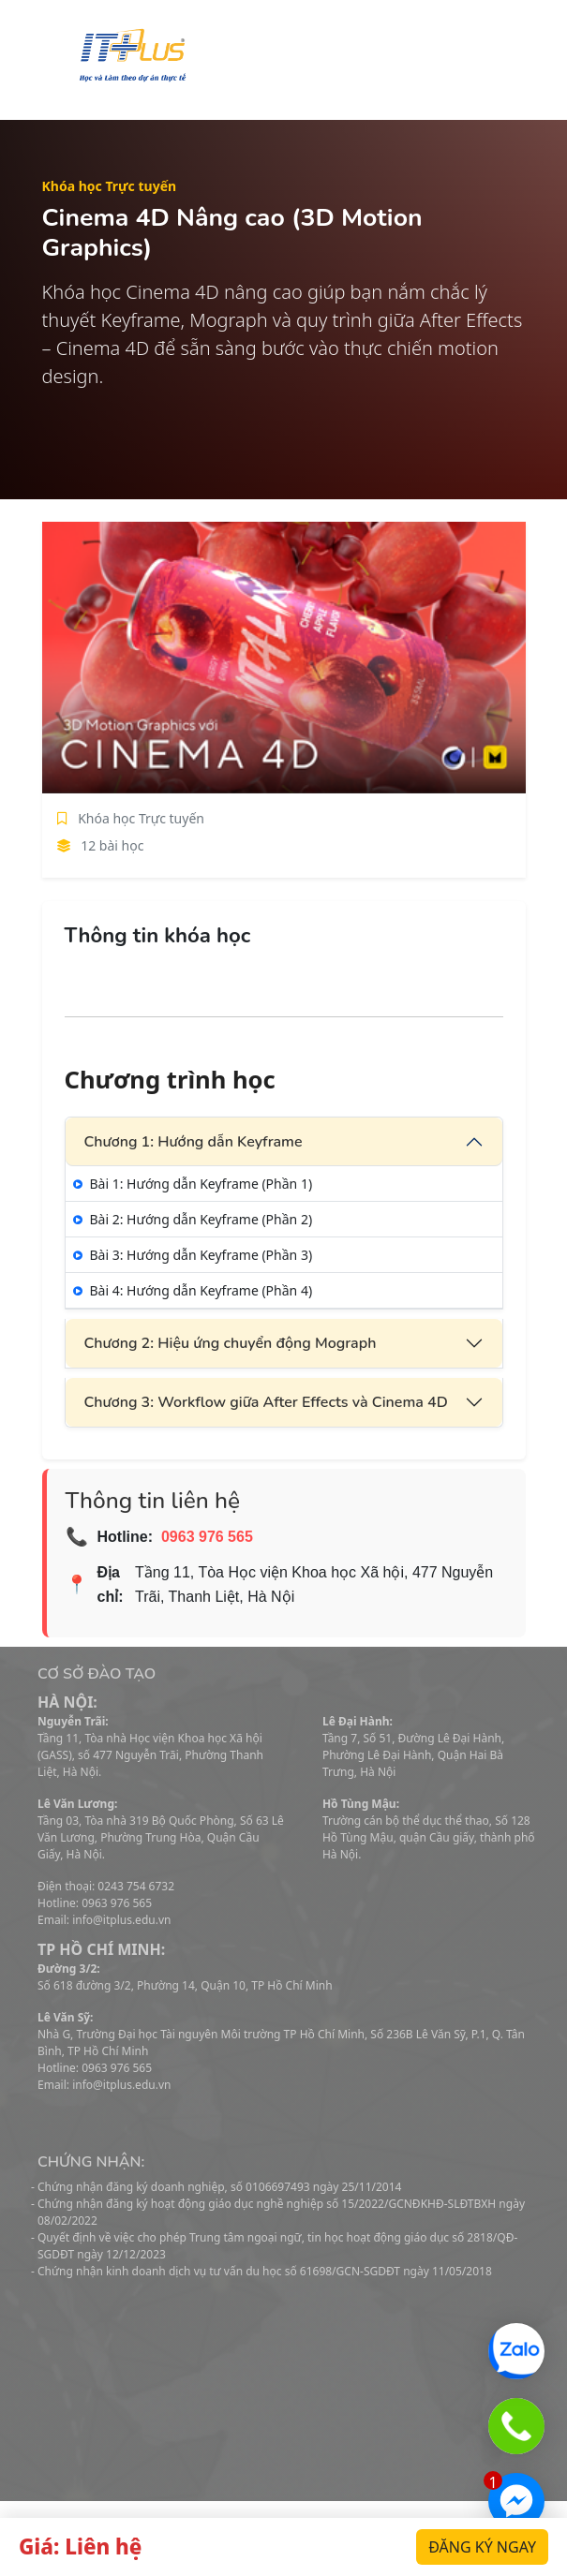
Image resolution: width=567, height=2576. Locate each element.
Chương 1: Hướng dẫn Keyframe (193, 1142)
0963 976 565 (207, 1537)
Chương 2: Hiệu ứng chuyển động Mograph (230, 1343)
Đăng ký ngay (482, 2547)
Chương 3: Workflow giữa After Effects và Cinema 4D (266, 1402)
